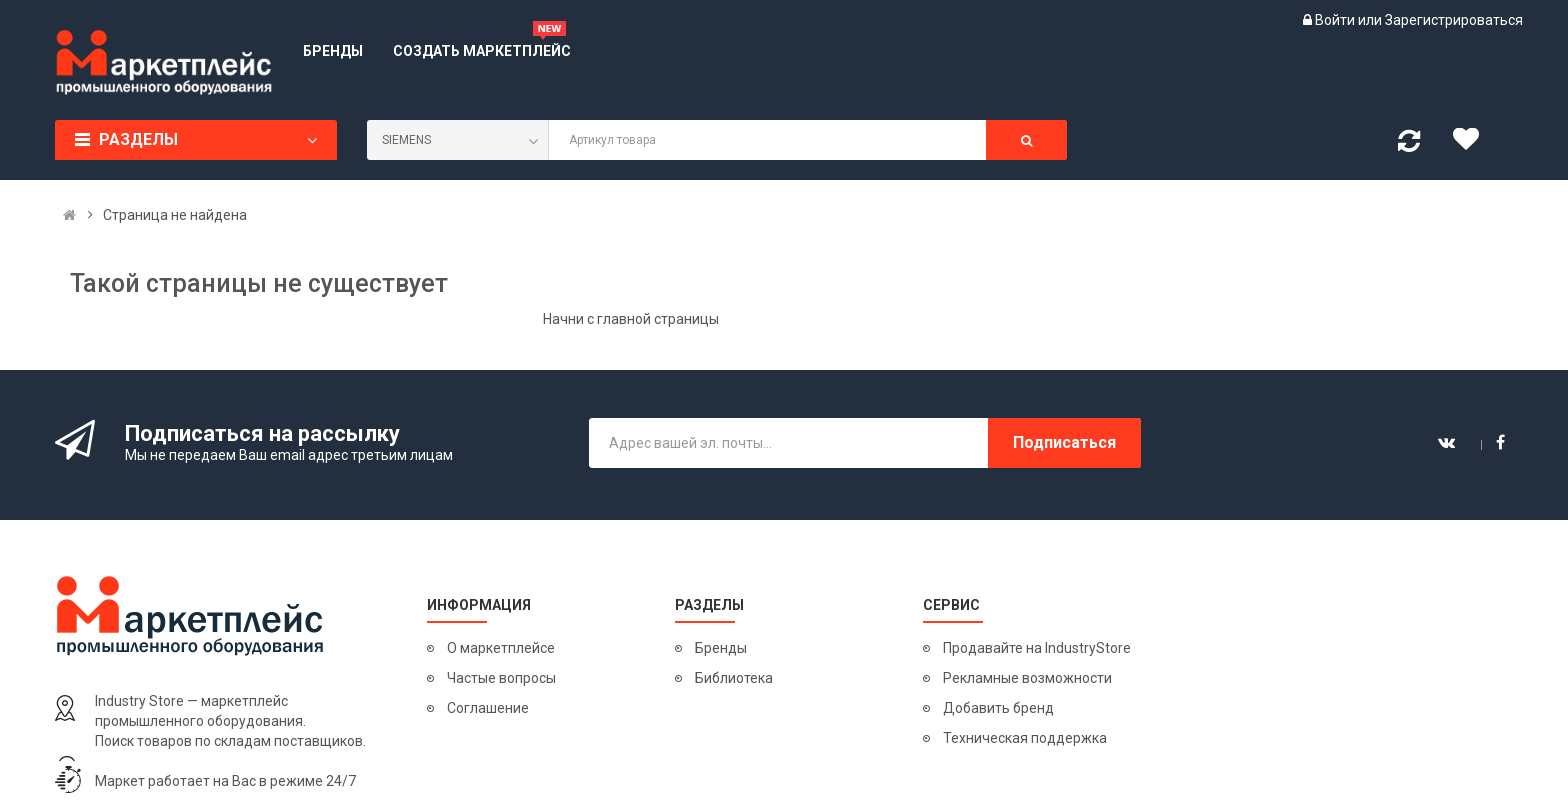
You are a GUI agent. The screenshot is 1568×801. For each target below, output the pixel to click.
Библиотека (734, 678)
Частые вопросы (501, 678)
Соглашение (488, 708)
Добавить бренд (998, 708)
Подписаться (1064, 442)
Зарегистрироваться (1454, 20)
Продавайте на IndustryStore (1037, 648)
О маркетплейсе (501, 648)
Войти (1336, 20)
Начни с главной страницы (631, 319)
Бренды (721, 648)
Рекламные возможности (1027, 678)
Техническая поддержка (1025, 738)
